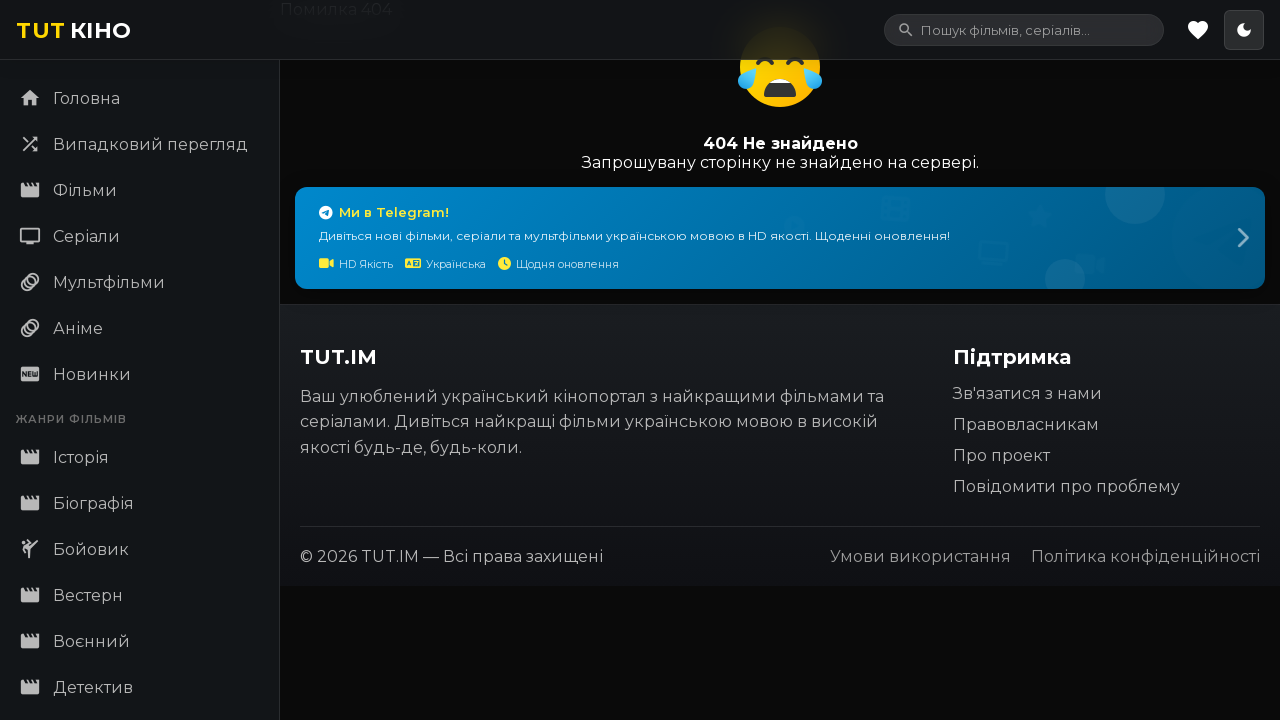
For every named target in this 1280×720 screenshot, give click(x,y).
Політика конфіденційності (1145, 556)
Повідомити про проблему (1066, 486)
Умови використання (920, 556)
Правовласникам (1026, 424)
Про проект (1001, 455)
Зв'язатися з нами (1027, 393)
